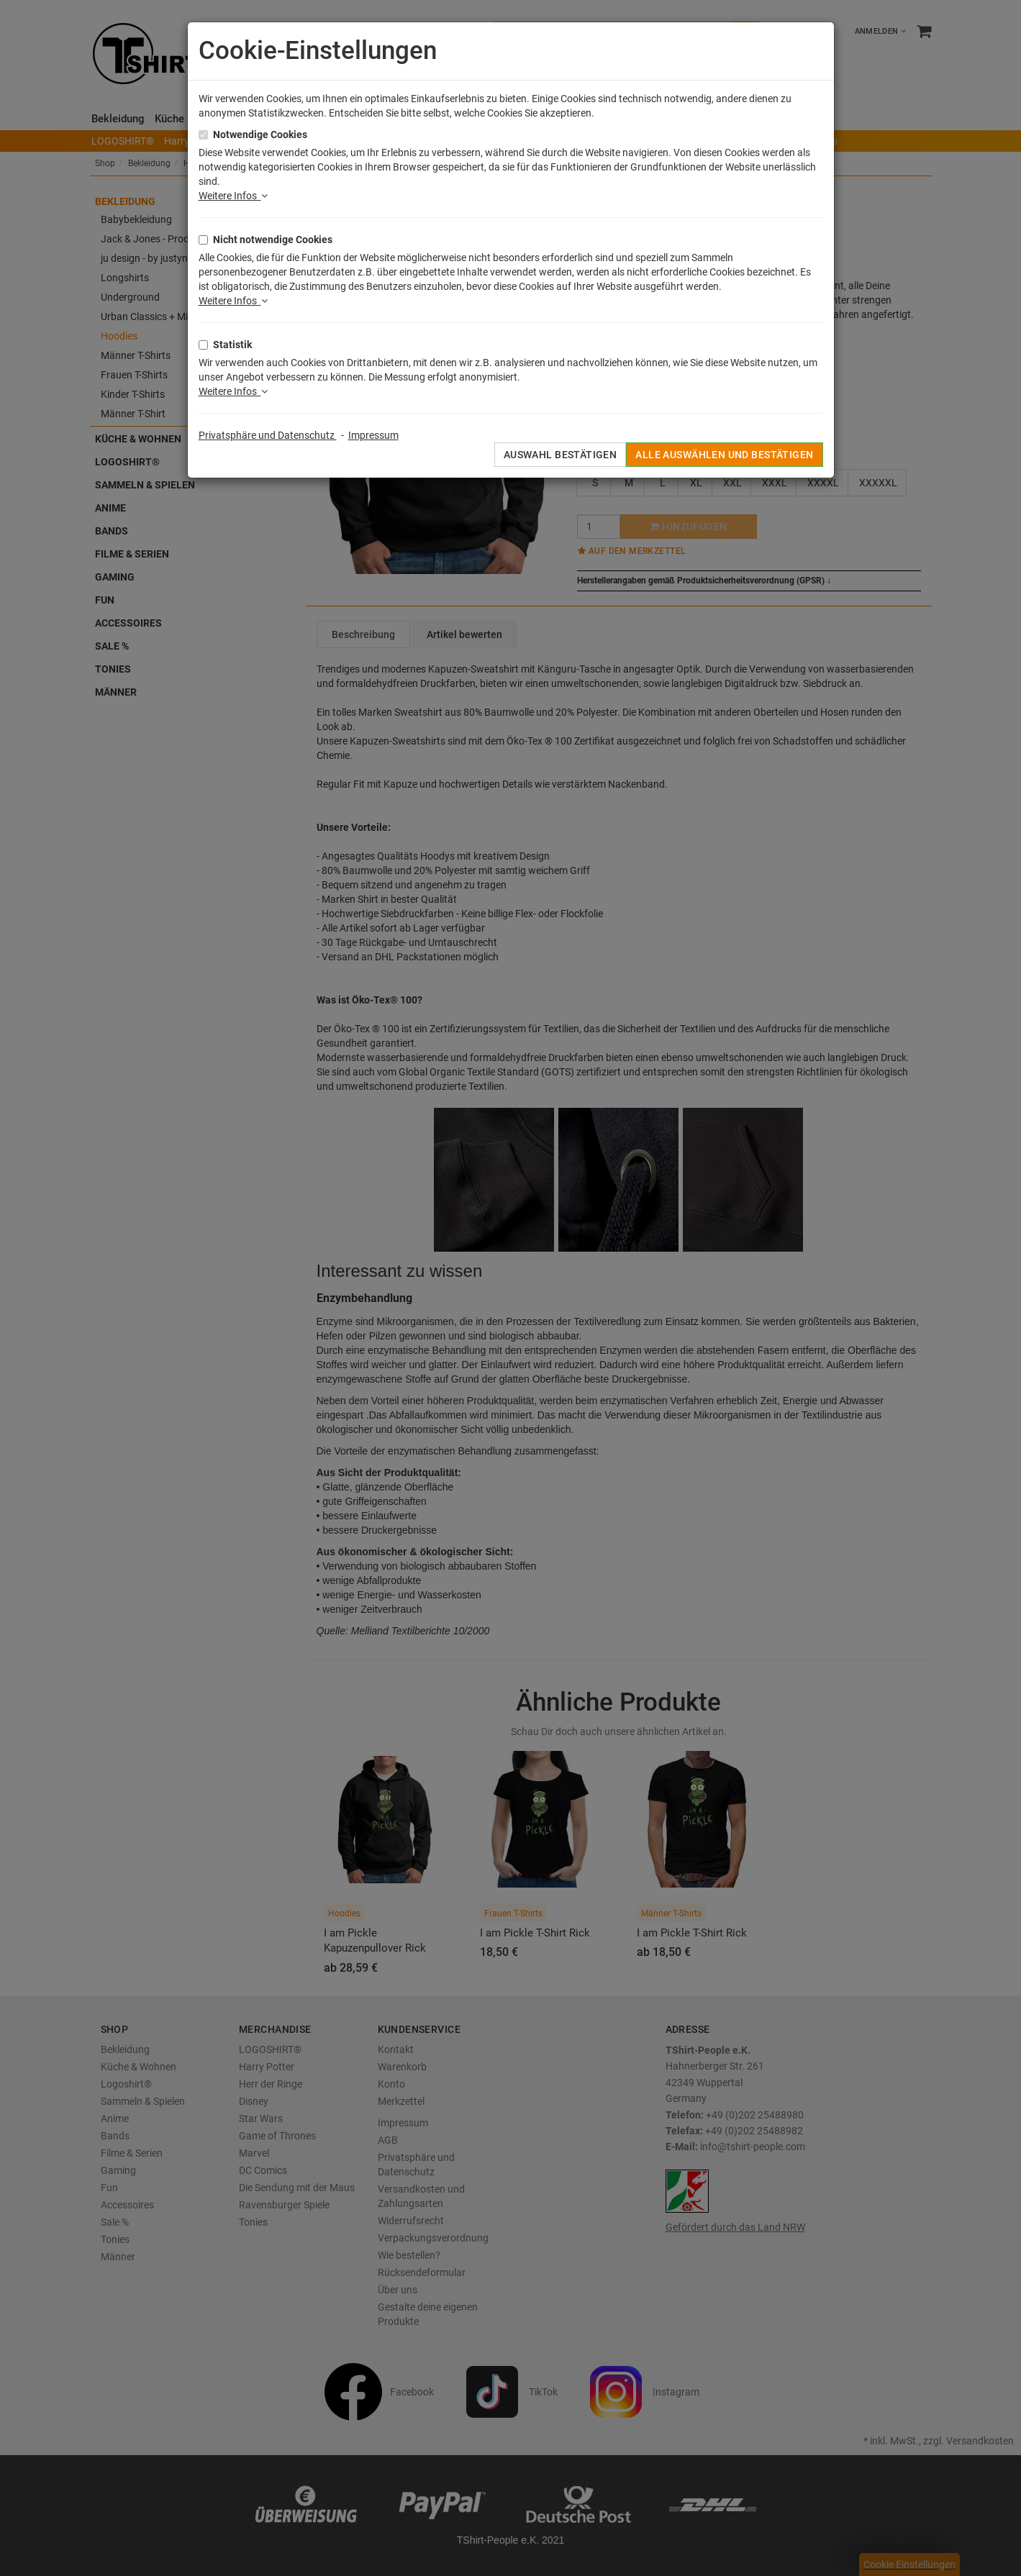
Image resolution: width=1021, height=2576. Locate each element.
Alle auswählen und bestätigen (724, 454)
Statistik (232, 344)
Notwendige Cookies (260, 134)
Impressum (373, 435)
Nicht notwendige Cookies (272, 239)
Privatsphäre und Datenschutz (268, 435)
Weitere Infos (233, 195)
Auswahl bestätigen (560, 454)
